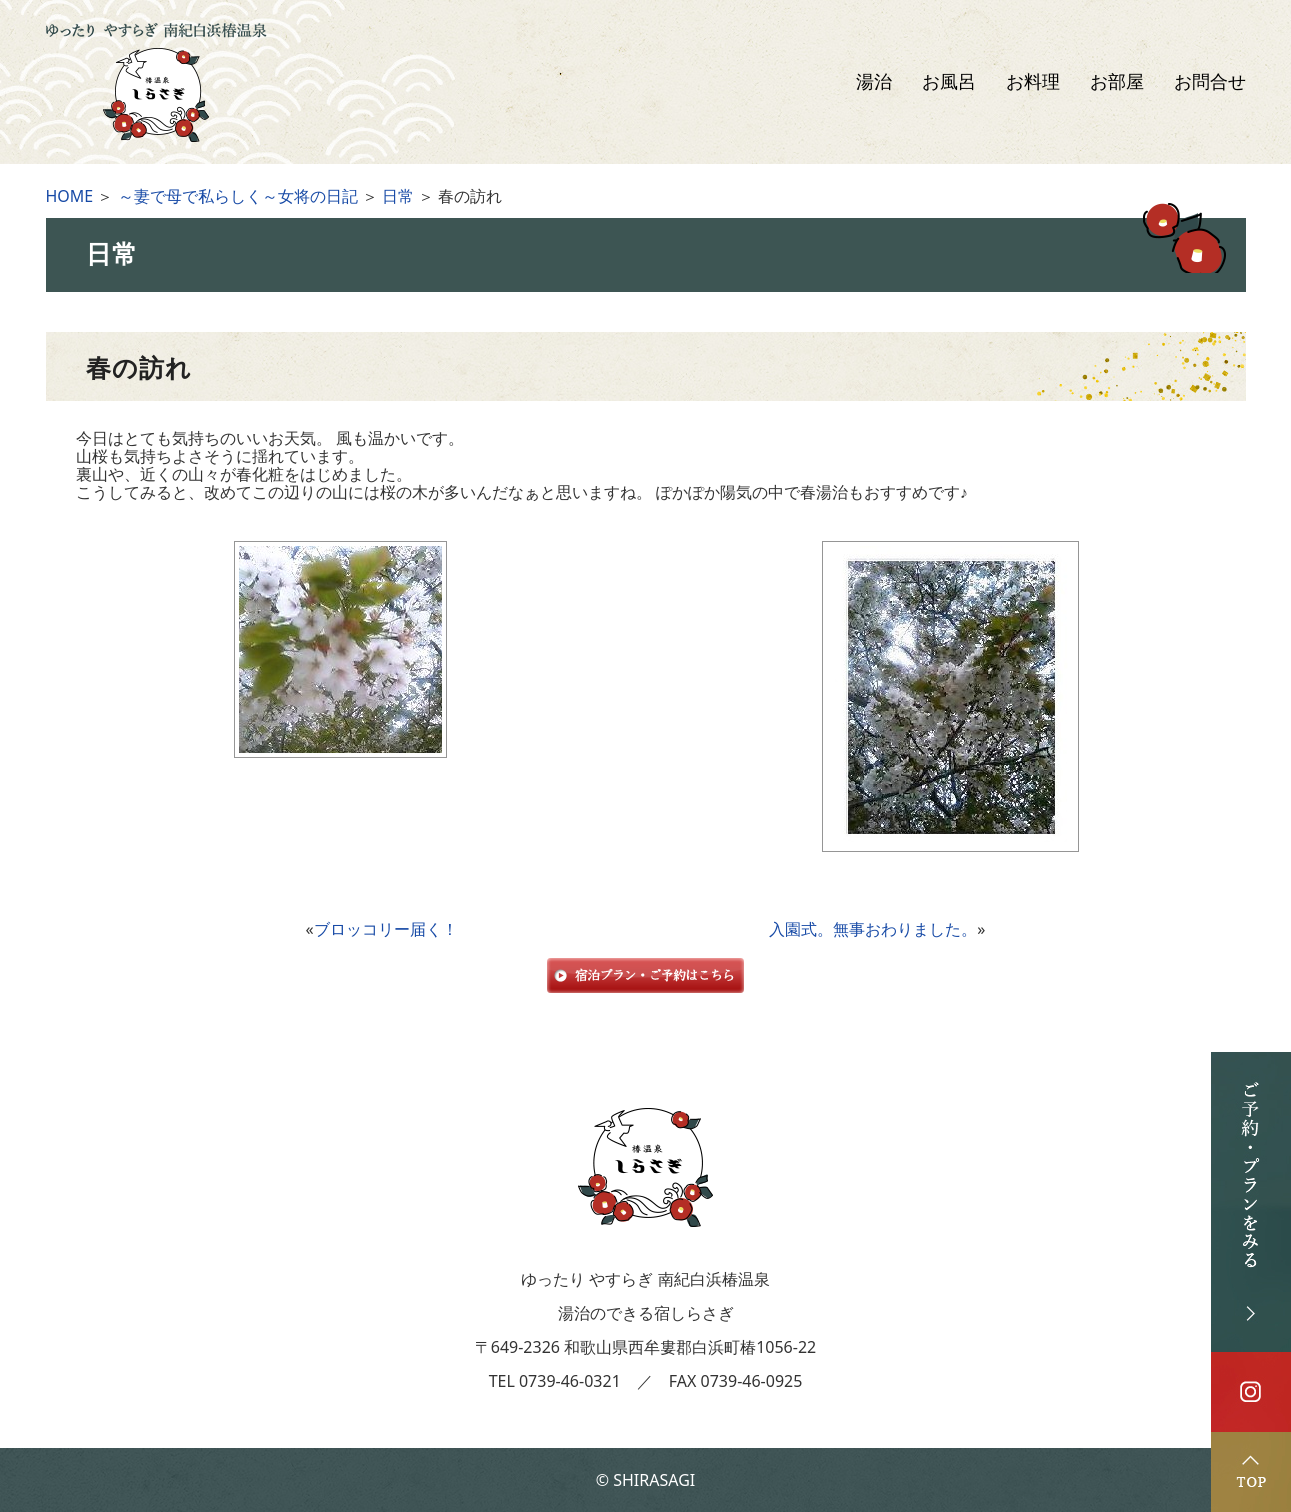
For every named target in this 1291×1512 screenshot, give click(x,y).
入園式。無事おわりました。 (873, 929)
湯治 (874, 82)
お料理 (1033, 82)
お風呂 (949, 82)
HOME (70, 196)
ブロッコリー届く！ (386, 929)
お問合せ (1210, 82)
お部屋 (1117, 82)
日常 (398, 196)
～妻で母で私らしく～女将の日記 (238, 196)
